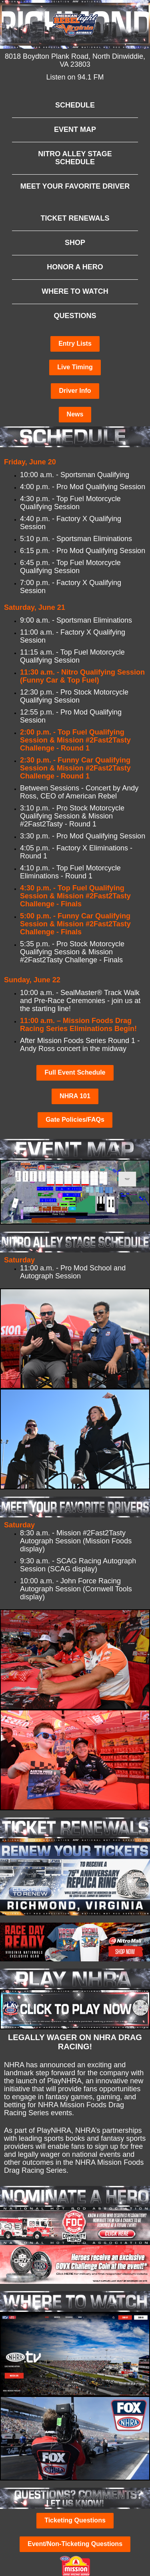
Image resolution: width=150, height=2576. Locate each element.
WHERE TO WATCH (75, 291)
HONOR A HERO (75, 267)
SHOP (75, 243)
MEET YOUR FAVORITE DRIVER (75, 186)
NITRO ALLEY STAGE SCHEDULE (75, 158)
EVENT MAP (75, 129)
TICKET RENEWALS (74, 218)
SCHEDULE (75, 105)
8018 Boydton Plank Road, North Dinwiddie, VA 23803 (75, 60)
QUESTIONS (75, 316)
